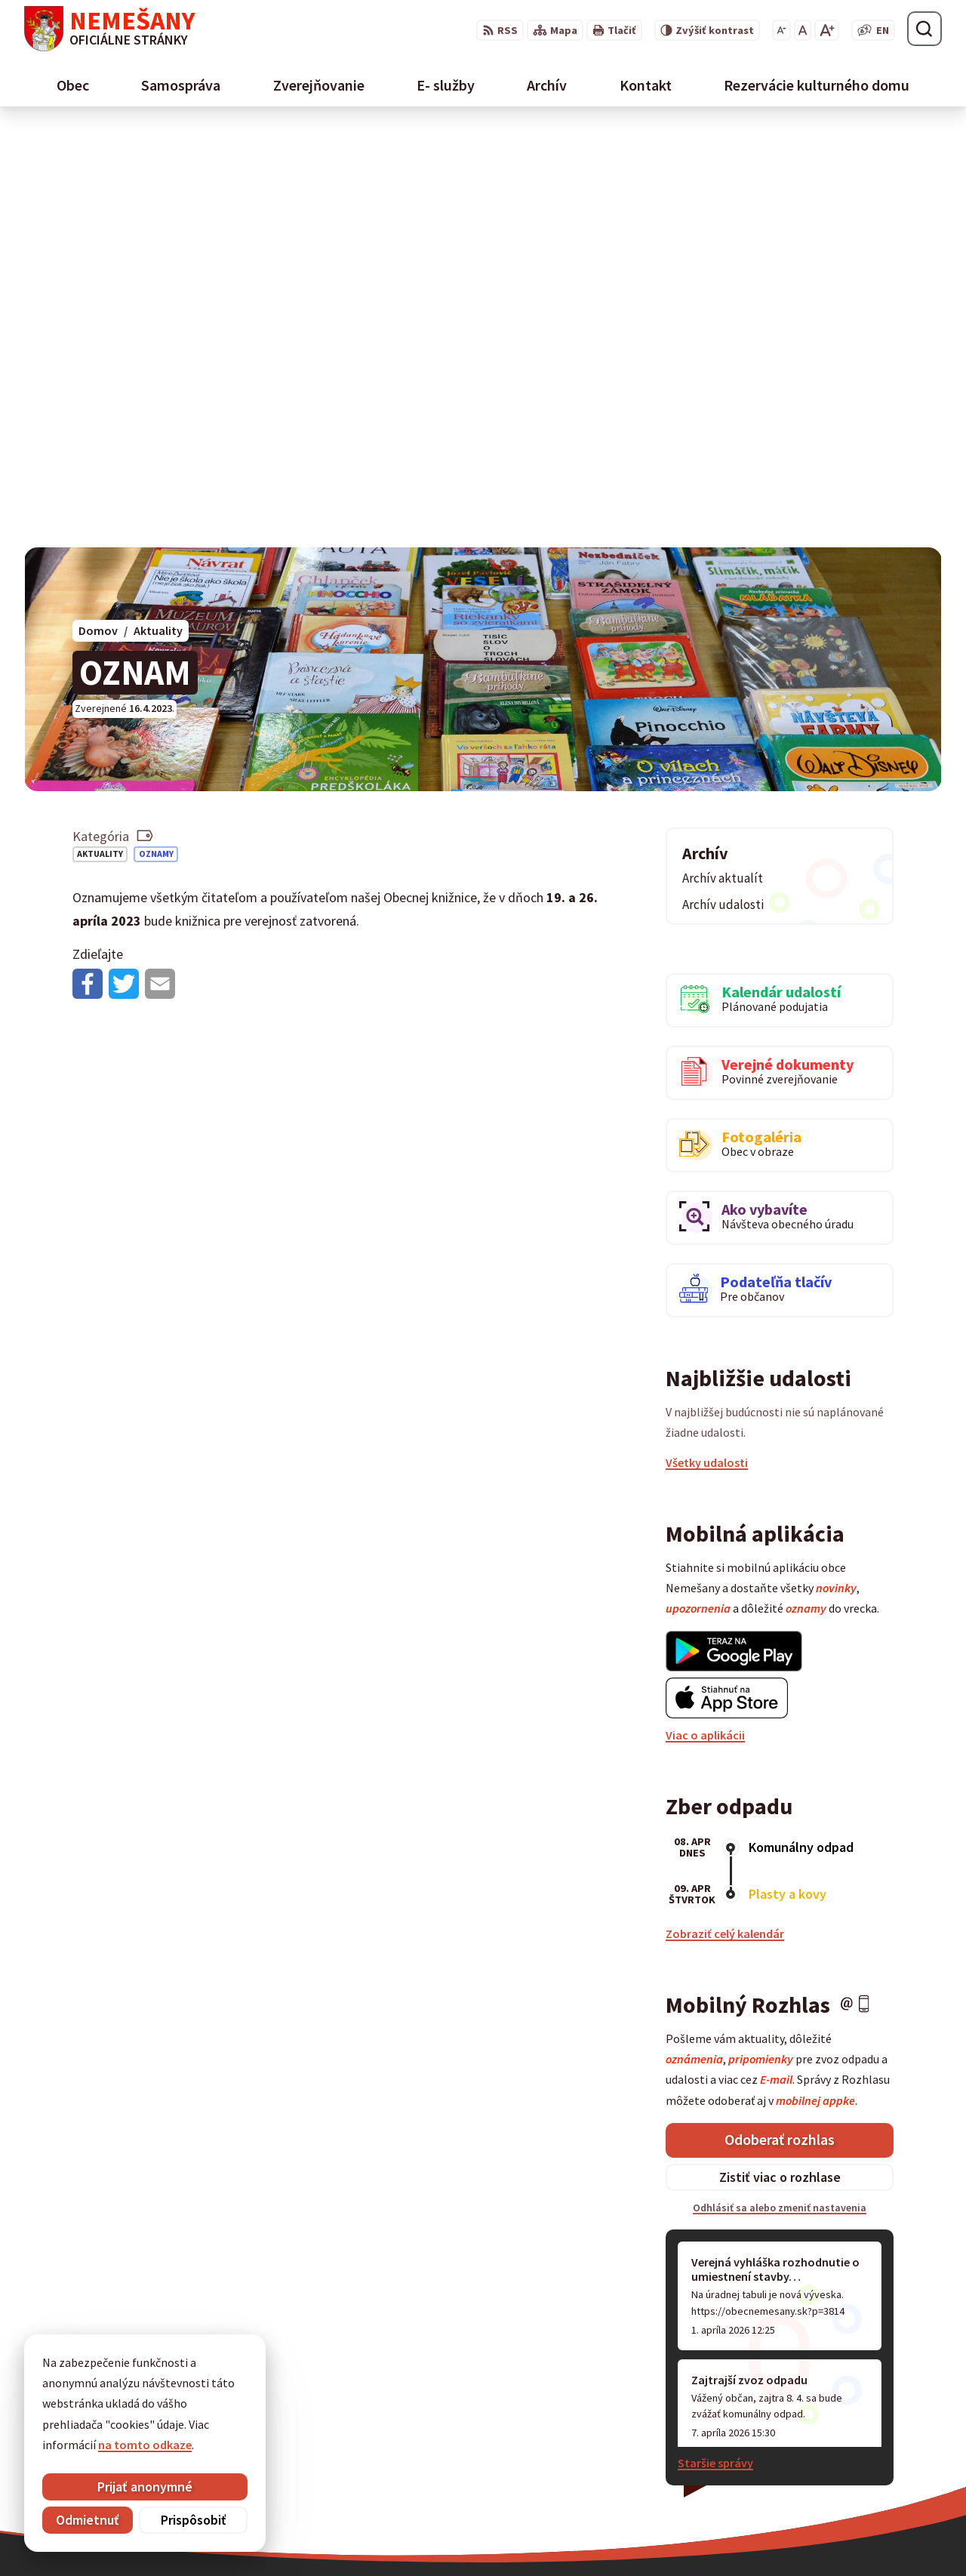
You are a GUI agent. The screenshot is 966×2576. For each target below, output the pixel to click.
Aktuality (100, 436)
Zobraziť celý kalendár (725, 1516)
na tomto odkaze (145, 2444)
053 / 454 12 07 (694, 2391)
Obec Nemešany (717, 2535)
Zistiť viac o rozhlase (780, 1760)
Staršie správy (715, 2046)
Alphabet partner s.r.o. (518, 2535)
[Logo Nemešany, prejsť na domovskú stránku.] (109, 28)
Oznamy (156, 436)
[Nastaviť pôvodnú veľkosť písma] (802, 30)
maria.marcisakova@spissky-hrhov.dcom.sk (511, 2356)
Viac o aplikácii (705, 1318)
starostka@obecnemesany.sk (735, 2427)
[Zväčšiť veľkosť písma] (826, 30)
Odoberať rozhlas (779, 1722)
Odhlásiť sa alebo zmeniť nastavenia (779, 1791)
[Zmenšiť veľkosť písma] (781, 30)
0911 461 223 (689, 2409)
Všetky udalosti (707, 1045)
